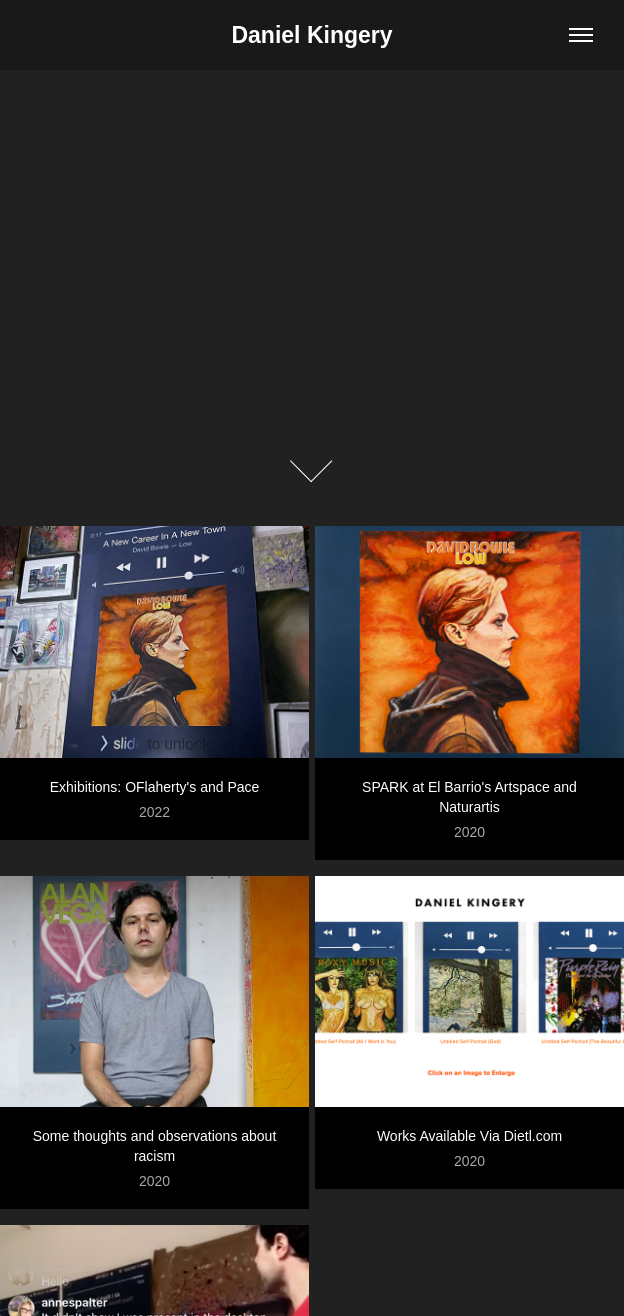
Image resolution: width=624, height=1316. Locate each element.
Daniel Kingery (311, 35)
